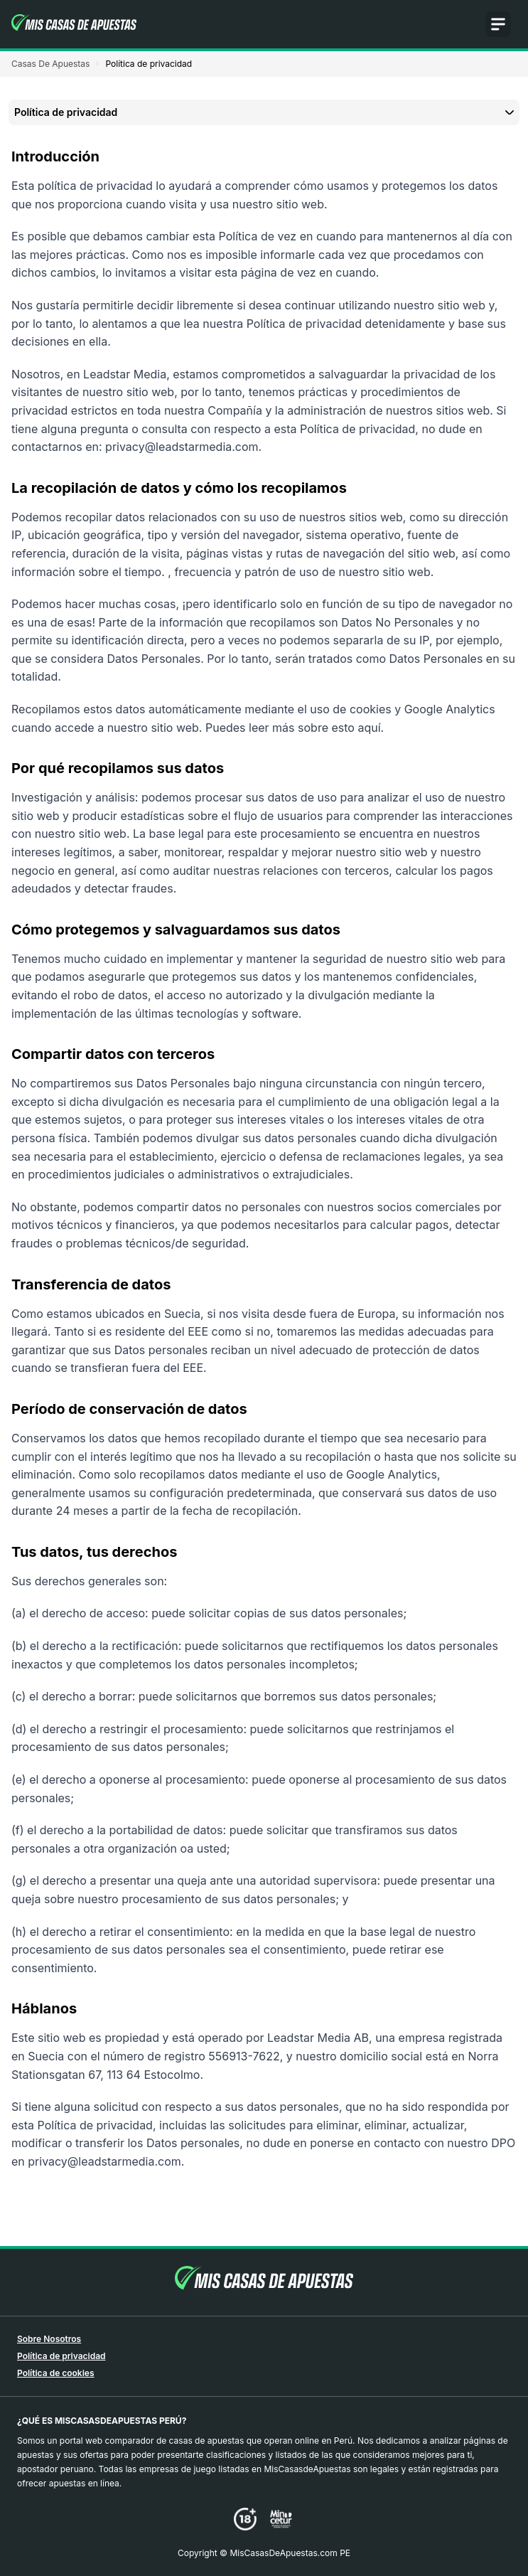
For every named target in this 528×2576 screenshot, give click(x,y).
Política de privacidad (61, 2356)
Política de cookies (56, 2373)
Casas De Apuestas (50, 63)
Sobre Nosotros (49, 2338)
